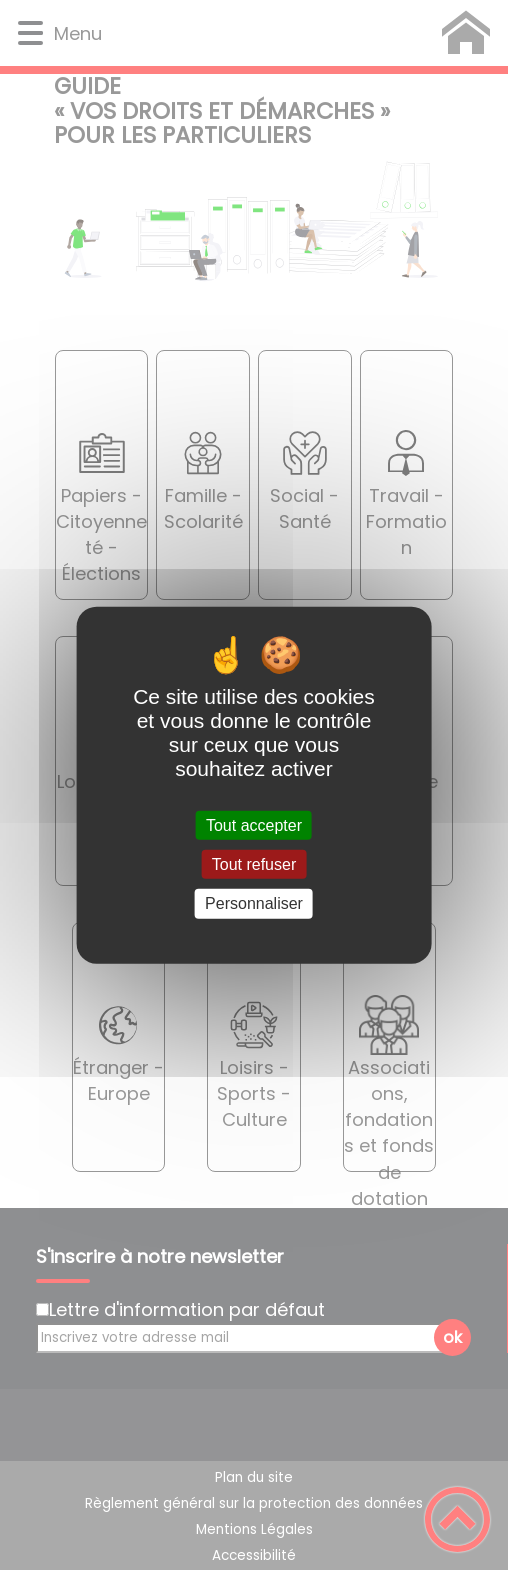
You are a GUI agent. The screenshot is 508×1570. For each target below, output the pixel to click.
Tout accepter (254, 825)
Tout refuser (254, 864)
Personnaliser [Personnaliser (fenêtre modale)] (254, 903)
